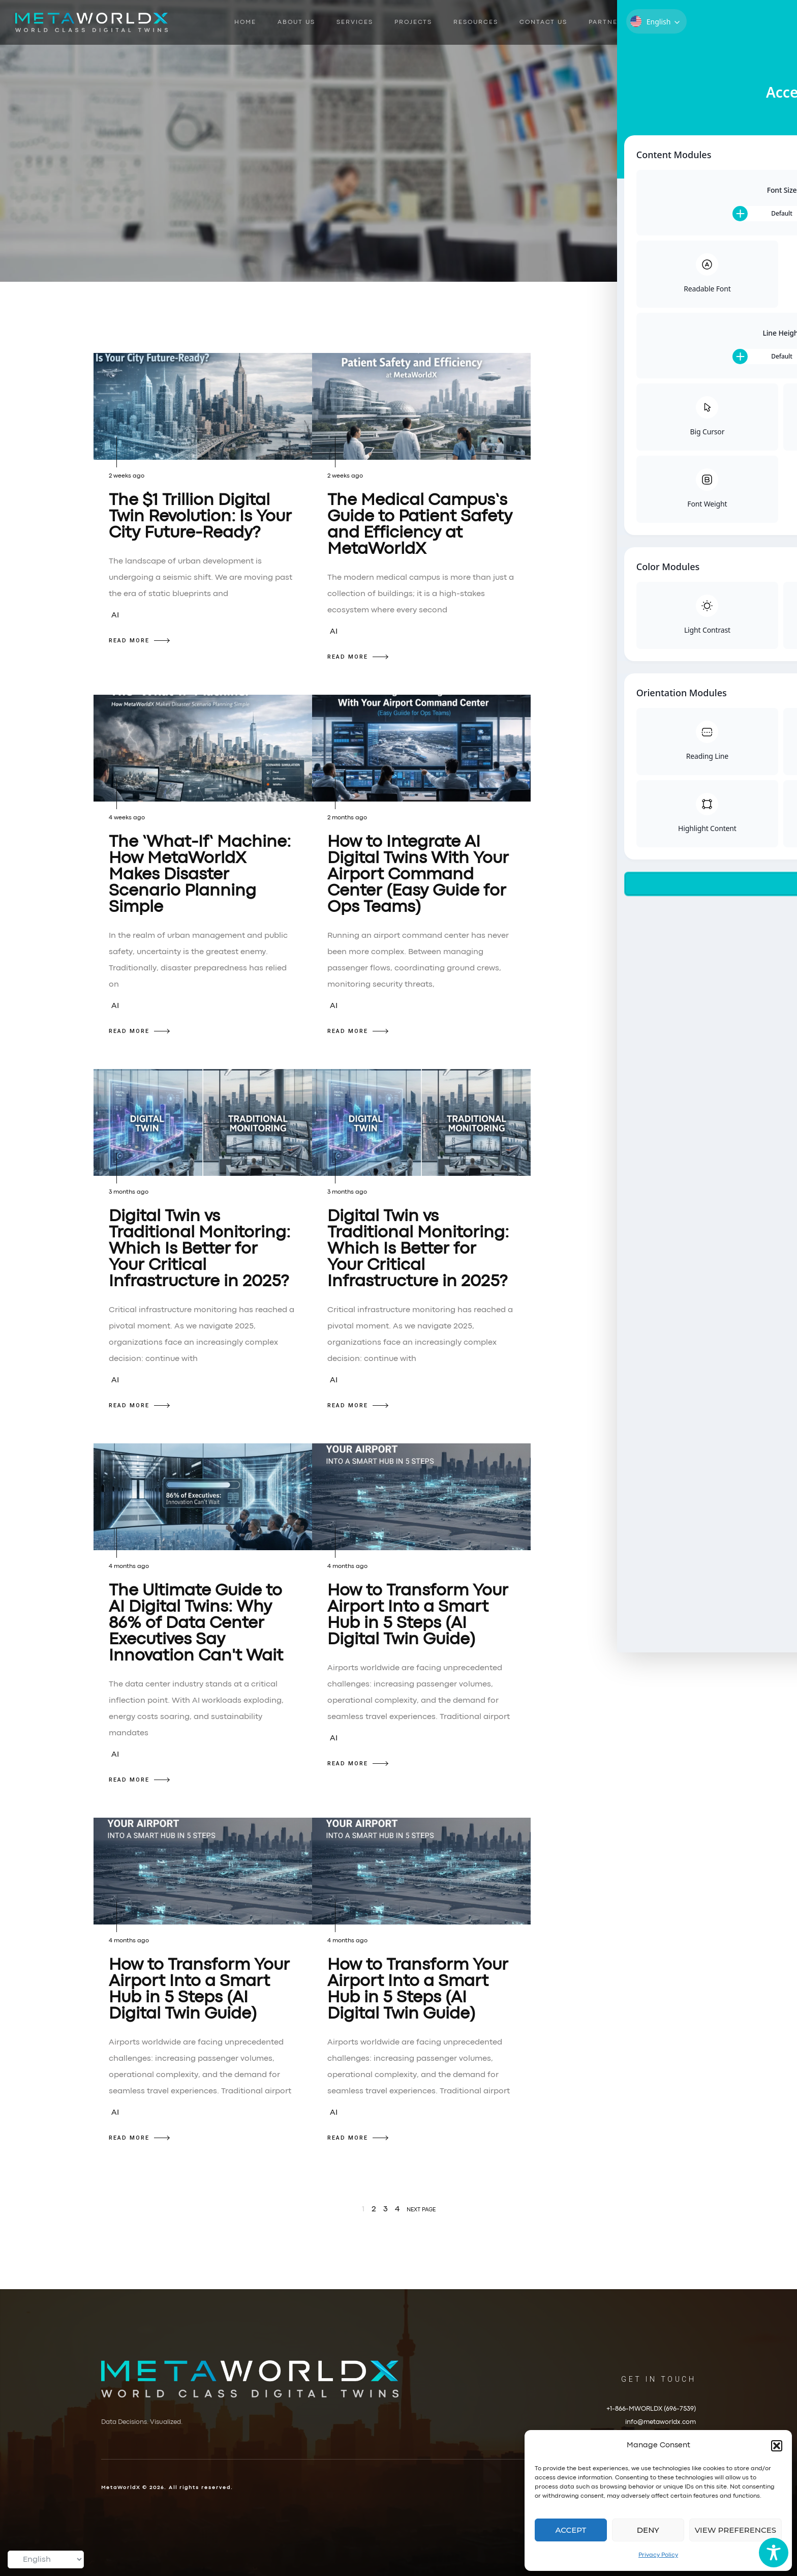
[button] (777, 2446)
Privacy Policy (658, 2555)
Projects (413, 22)
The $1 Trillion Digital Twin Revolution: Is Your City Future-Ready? (200, 517)
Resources (475, 22)
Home (245, 22)
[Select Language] (46, 2559)
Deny (648, 2530)
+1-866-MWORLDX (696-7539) (651, 2409)
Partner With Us (623, 22)
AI (115, 615)
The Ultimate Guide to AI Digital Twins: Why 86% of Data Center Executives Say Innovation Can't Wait (196, 1624)
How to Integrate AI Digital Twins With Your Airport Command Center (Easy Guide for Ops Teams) (418, 875)
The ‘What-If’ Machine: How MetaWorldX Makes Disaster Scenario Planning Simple (200, 875)
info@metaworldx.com (660, 2422)
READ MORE (139, 640)
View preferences (735, 2530)
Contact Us (543, 22)
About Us (296, 22)
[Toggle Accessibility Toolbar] (773, 2552)
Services (354, 22)
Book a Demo (713, 22)
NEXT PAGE (421, 2209)
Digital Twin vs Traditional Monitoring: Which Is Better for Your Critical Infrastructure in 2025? (199, 1249)
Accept (571, 2530)
